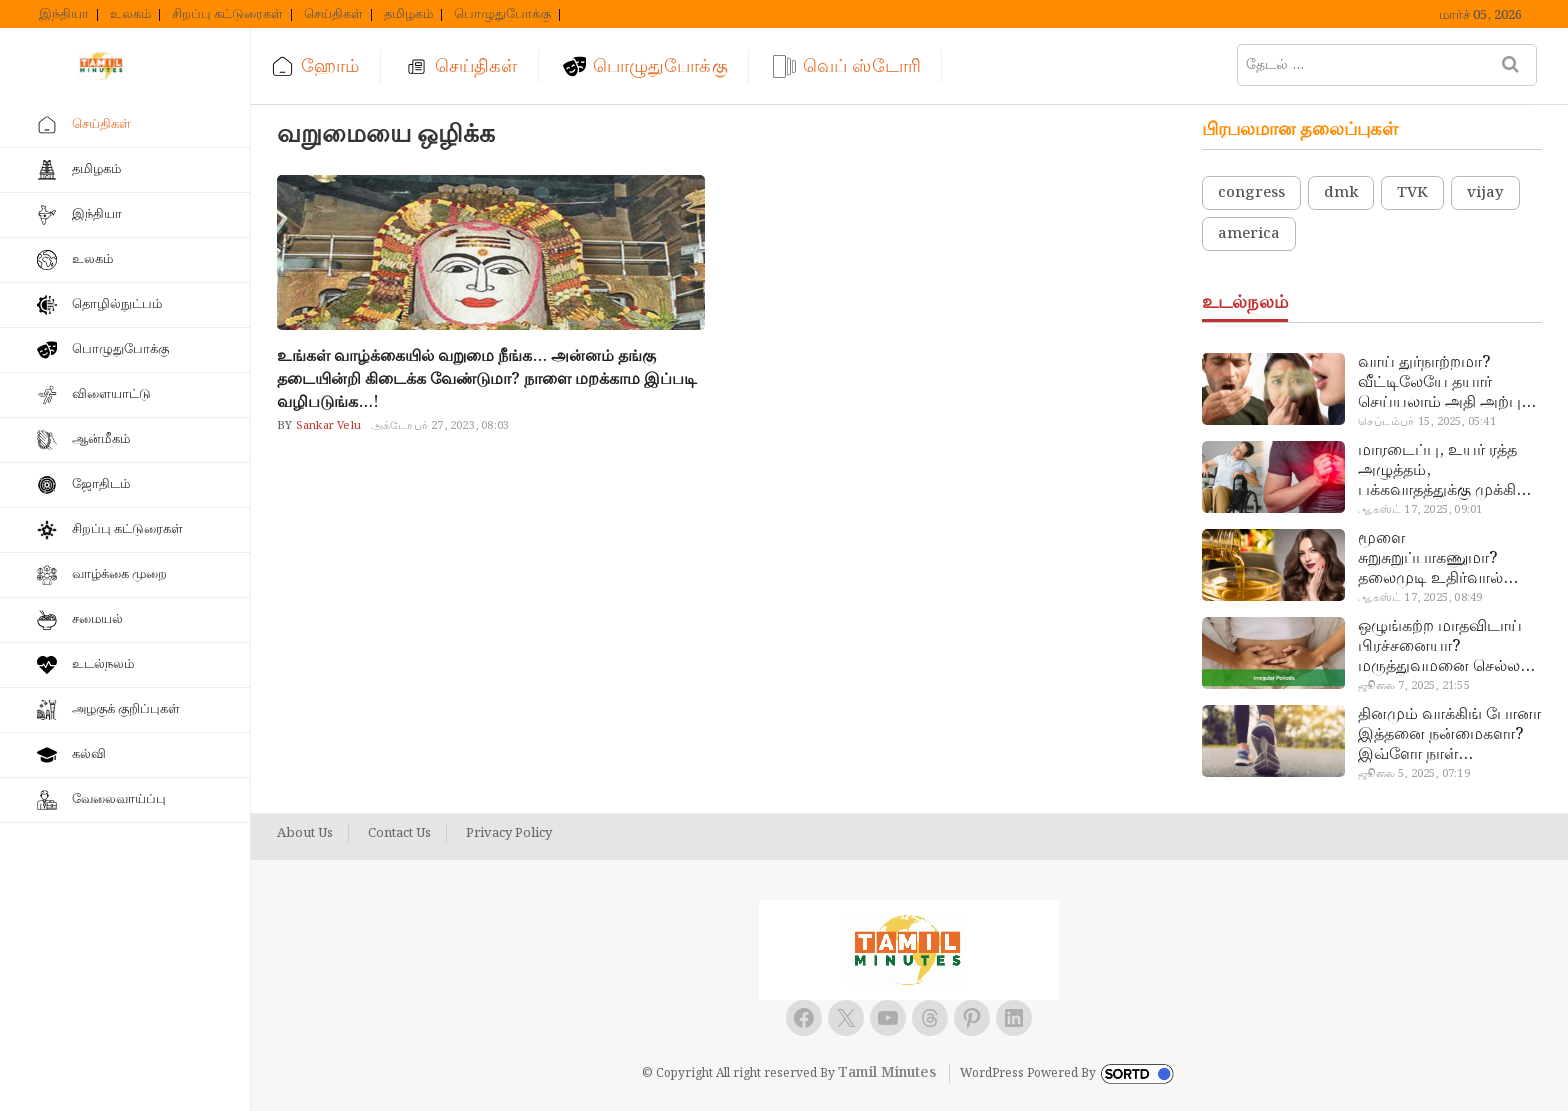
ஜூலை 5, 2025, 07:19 (1413, 774)
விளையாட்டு (111, 394)
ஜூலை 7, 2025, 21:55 (1413, 686)
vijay (1485, 193)
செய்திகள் (333, 15)
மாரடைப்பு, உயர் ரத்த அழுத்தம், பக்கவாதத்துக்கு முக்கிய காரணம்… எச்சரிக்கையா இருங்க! (1446, 471)
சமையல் (97, 619)
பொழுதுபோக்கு (502, 15)
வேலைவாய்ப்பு (119, 799)
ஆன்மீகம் (101, 439)
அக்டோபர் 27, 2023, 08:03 (440, 426)
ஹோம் (330, 66)
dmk (1341, 193)
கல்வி (89, 754)
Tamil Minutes (887, 1073)
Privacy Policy (509, 834)
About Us (305, 834)
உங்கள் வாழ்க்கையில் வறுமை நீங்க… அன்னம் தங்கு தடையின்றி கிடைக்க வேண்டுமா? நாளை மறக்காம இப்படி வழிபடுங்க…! (487, 379)
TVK (1412, 193)
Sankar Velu (327, 426)
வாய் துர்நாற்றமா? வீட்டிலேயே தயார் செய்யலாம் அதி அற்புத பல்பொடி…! (1444, 383)
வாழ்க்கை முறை (119, 574)
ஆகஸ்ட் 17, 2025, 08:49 (1420, 598)
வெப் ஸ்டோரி (862, 66)
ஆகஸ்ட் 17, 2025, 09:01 (1420, 510)
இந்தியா (64, 15)
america (1249, 234)
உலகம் (130, 15)
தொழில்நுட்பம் (117, 304)
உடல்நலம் (103, 664)
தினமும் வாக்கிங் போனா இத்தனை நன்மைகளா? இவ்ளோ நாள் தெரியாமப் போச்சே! (1449, 735)
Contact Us (399, 834)
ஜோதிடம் (101, 484)
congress (1251, 193)
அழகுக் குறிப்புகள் (126, 709)
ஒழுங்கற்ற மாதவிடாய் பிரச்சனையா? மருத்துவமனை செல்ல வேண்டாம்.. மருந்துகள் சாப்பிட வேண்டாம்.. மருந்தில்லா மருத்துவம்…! (1443, 647)
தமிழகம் (408, 15)
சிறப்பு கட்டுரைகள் (227, 15)
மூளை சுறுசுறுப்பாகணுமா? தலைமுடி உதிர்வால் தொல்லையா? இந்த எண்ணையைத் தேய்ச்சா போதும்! (1443, 559)
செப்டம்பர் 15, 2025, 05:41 (1426, 422)
